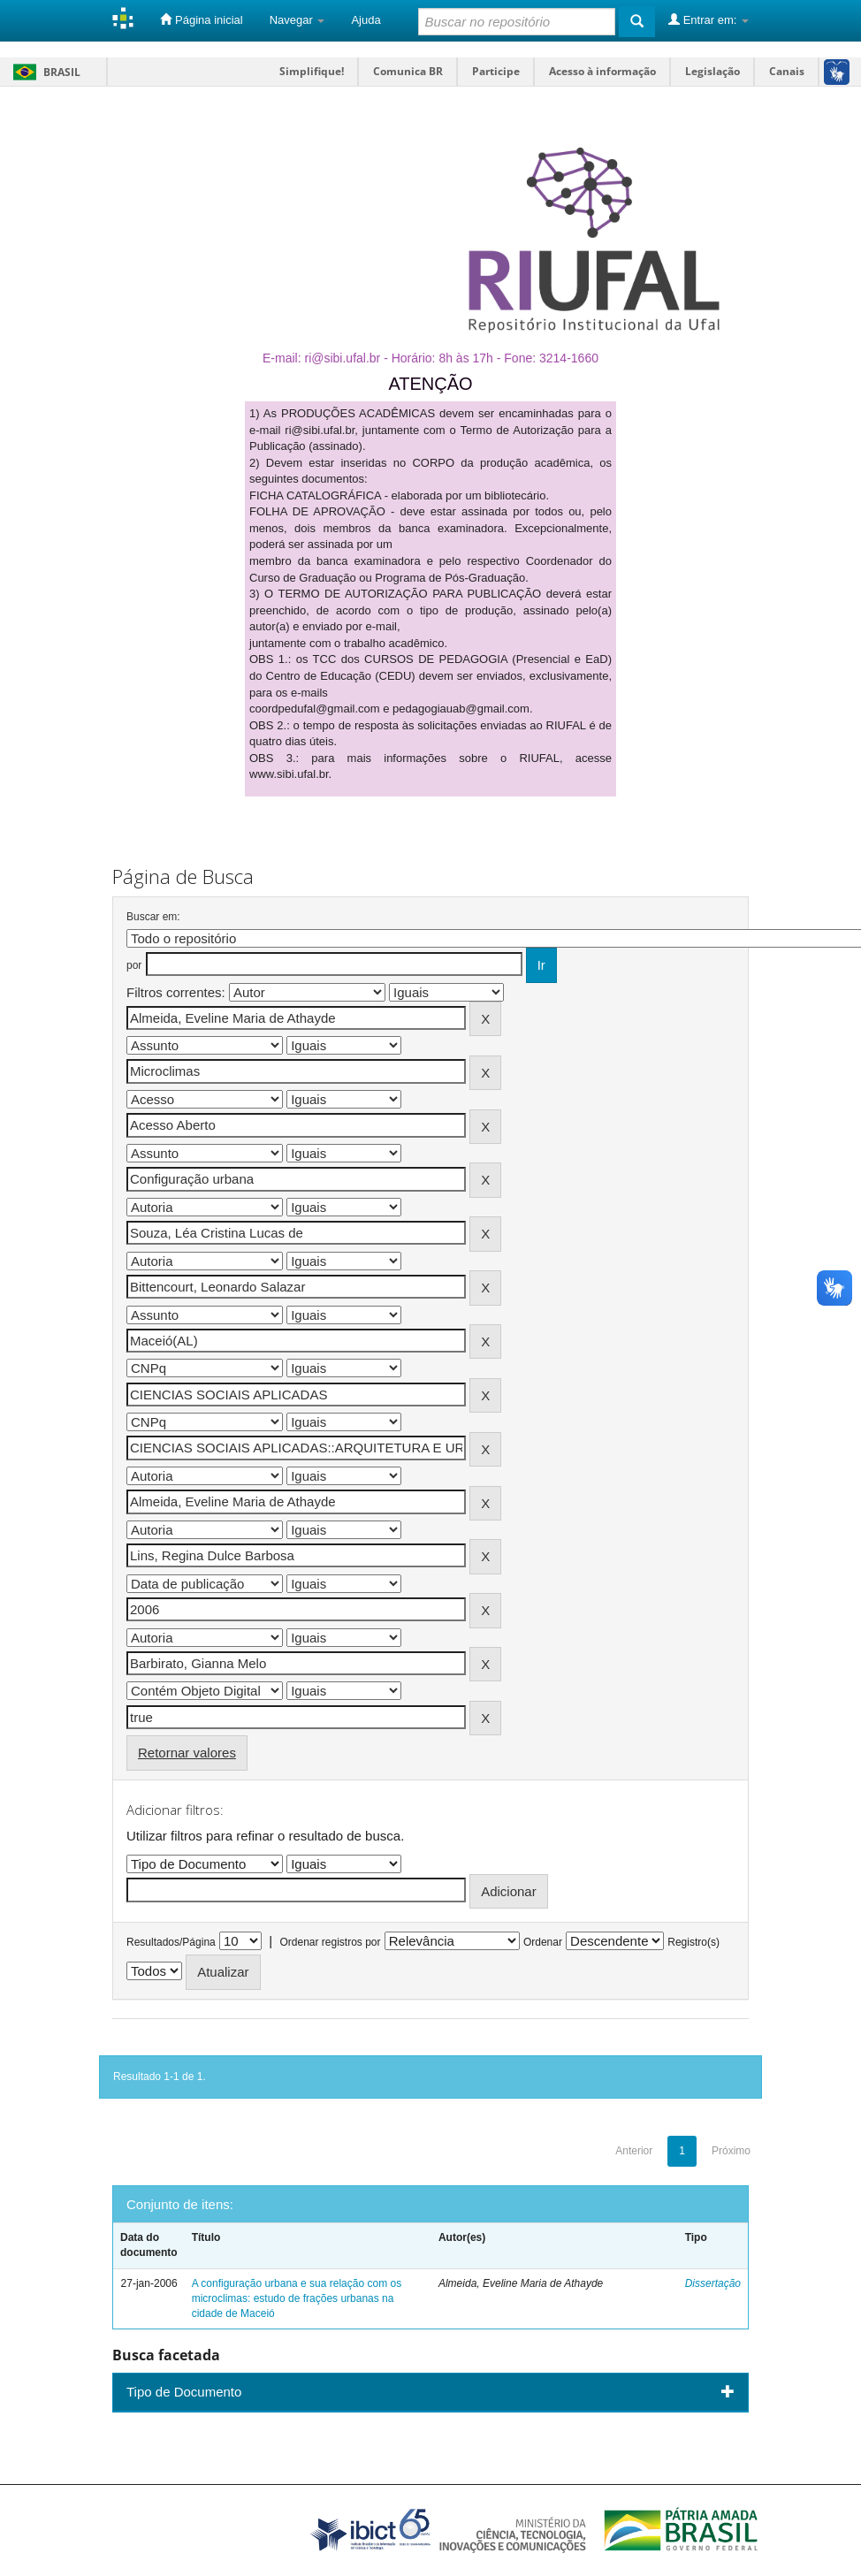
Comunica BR (408, 71)
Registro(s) (693, 1942)
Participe (496, 71)
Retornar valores (187, 1752)
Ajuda (365, 20)
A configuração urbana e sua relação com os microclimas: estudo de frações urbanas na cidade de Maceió (296, 2298)
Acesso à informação (602, 71)
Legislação (712, 71)
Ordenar (542, 1942)
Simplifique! (311, 71)
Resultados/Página (171, 1942)
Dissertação (713, 2283)
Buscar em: (153, 917)
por (133, 965)
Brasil (43, 72)
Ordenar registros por (329, 1942)
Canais (786, 71)
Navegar (297, 20)
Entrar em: (708, 19)
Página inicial (201, 19)
